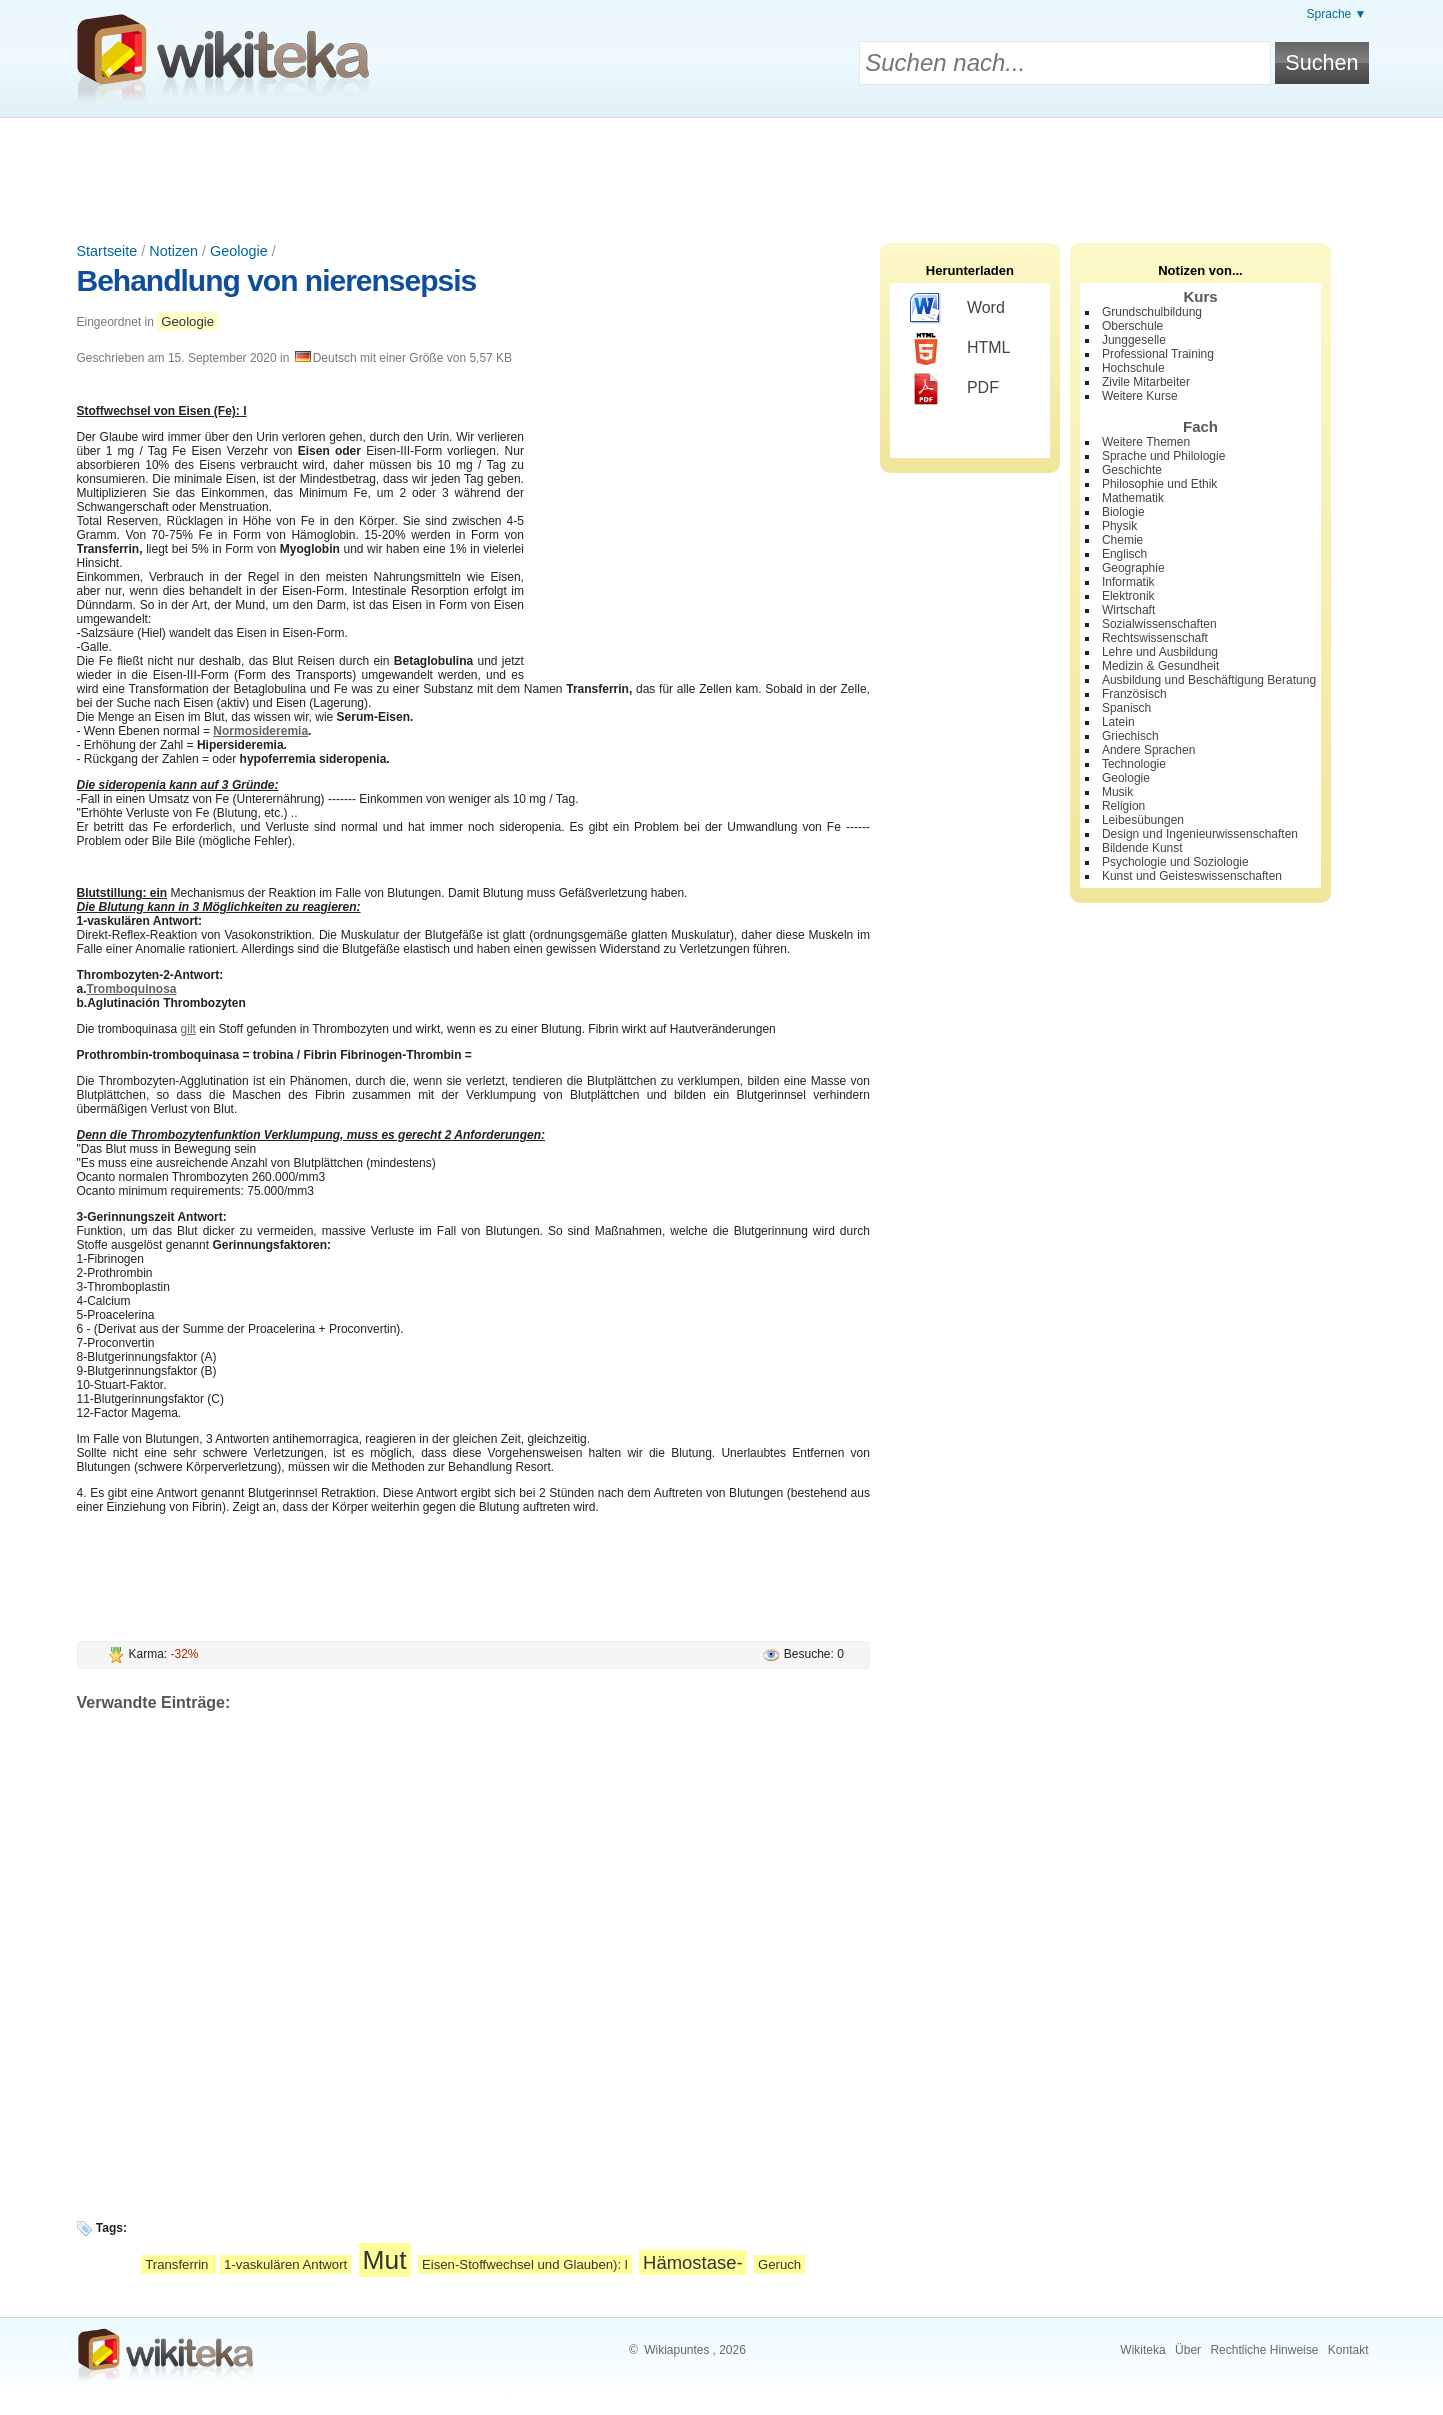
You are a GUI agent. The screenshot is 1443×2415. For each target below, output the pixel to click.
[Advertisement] (722, 173)
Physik (1119, 526)
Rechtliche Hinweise (1264, 2350)
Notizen (173, 251)
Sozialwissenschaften (1159, 624)
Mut (385, 2260)
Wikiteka (1142, 2350)
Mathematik (1133, 498)
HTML (960, 349)
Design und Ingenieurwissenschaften (1200, 834)
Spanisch (1126, 708)
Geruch (779, 2264)
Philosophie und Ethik (1159, 484)
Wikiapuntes (676, 2350)
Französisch (1134, 694)
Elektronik (1128, 596)
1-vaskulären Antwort (285, 2264)
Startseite (107, 251)
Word (957, 309)
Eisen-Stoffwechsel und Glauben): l (525, 2264)
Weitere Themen (1146, 442)
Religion (1123, 806)
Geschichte (1132, 470)
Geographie (1133, 568)
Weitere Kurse (1140, 396)
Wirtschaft (1128, 610)
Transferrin (178, 2264)
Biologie (1123, 512)
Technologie (1134, 764)
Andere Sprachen (1148, 750)
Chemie (1122, 540)
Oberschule (1132, 326)
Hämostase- (693, 2262)
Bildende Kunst (1142, 848)
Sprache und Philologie (1163, 456)
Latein (1118, 722)
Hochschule (1133, 368)
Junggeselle (1134, 340)
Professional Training (1158, 354)
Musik (1117, 792)
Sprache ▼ (1337, 14)
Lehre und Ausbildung (1160, 652)
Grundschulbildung (1152, 312)
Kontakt (1348, 2350)
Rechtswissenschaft (1155, 638)
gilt (188, 1029)
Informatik (1128, 582)
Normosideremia (260, 731)
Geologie (239, 251)
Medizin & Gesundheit (1160, 666)
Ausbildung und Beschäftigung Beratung (1209, 680)
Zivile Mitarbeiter (1146, 382)
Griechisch (1130, 736)
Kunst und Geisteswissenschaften (1192, 876)
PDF (954, 389)
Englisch (1124, 554)
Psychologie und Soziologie (1175, 862)
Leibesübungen (1143, 820)
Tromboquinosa (132, 989)
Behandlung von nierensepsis (277, 280)
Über (1188, 2350)
